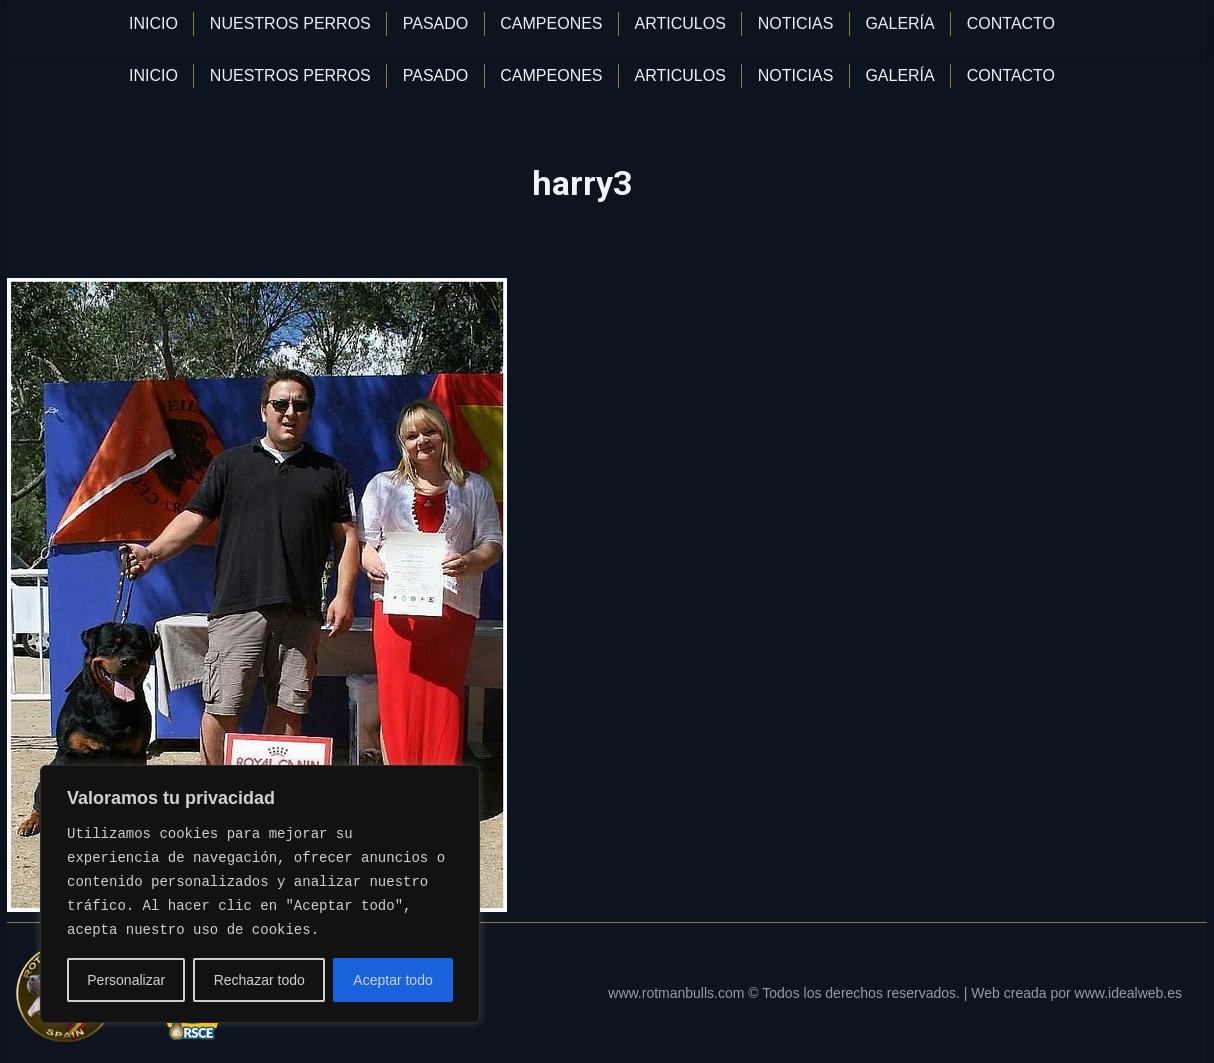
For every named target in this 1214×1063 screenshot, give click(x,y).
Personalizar (126, 980)
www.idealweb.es (1128, 993)
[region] (260, 894)
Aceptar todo (392, 980)
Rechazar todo (259, 980)
